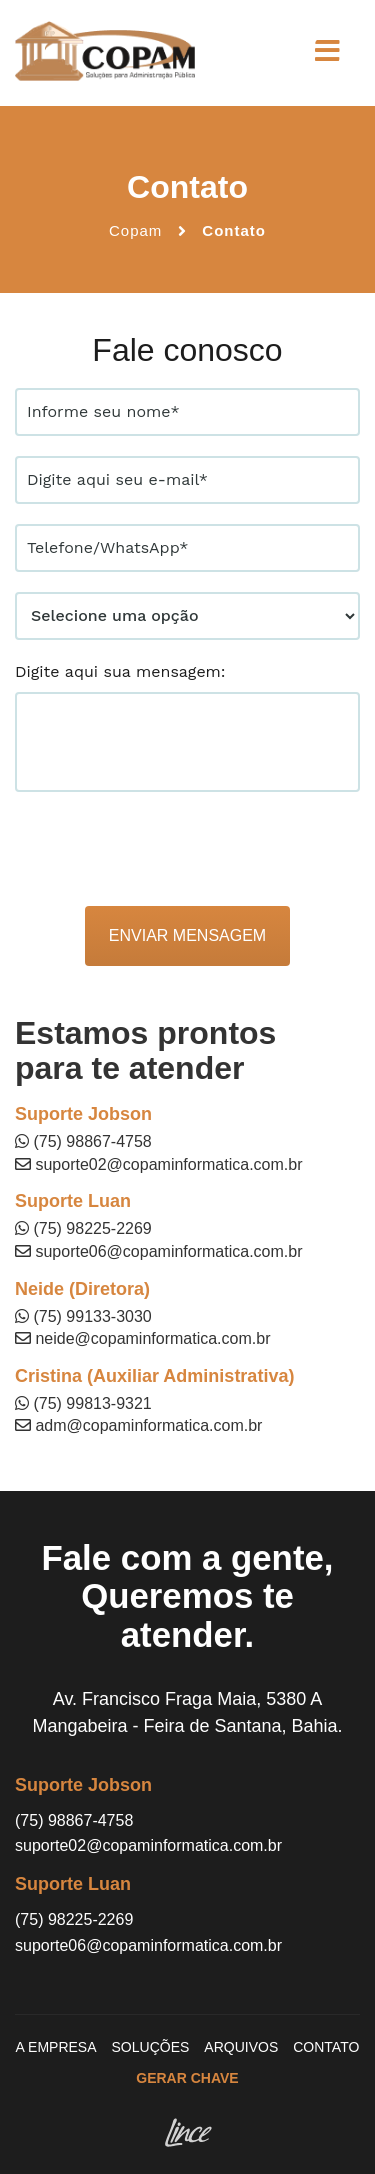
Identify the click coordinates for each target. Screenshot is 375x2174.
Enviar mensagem (187, 935)
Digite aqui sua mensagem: (120, 671)
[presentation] (167, 851)
